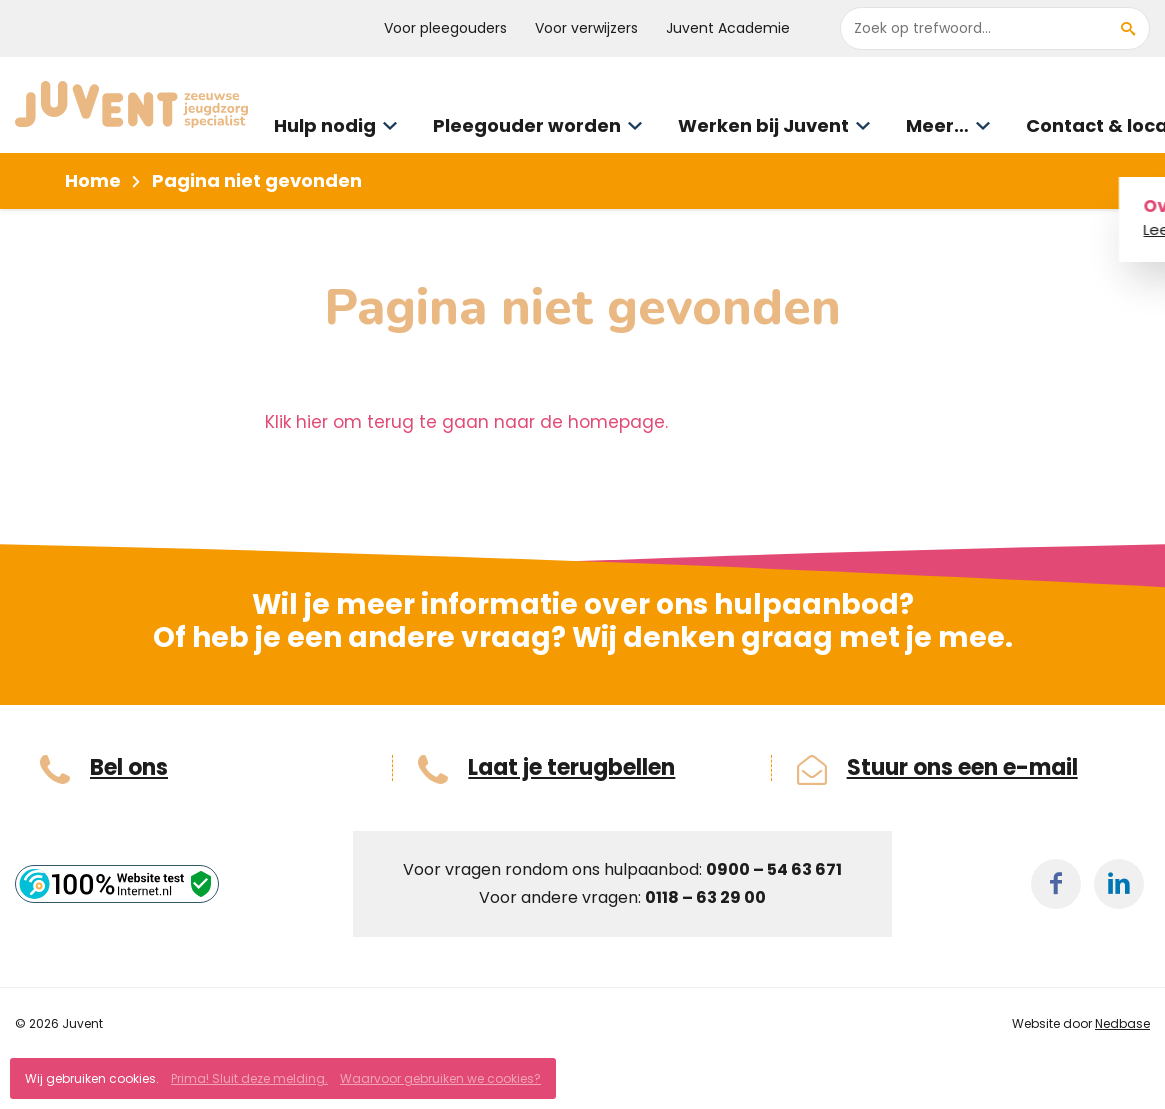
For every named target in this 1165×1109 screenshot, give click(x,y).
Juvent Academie (728, 28)
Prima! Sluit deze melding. (249, 1078)
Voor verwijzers (586, 28)
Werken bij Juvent (763, 125)
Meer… (937, 125)
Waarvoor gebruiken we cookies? (440, 1078)
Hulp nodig (325, 125)
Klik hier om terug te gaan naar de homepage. (466, 422)
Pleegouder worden (527, 125)
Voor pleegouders (445, 28)
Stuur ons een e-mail (962, 768)
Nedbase (1122, 1023)
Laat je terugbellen (571, 768)
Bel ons (129, 768)
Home (93, 180)
